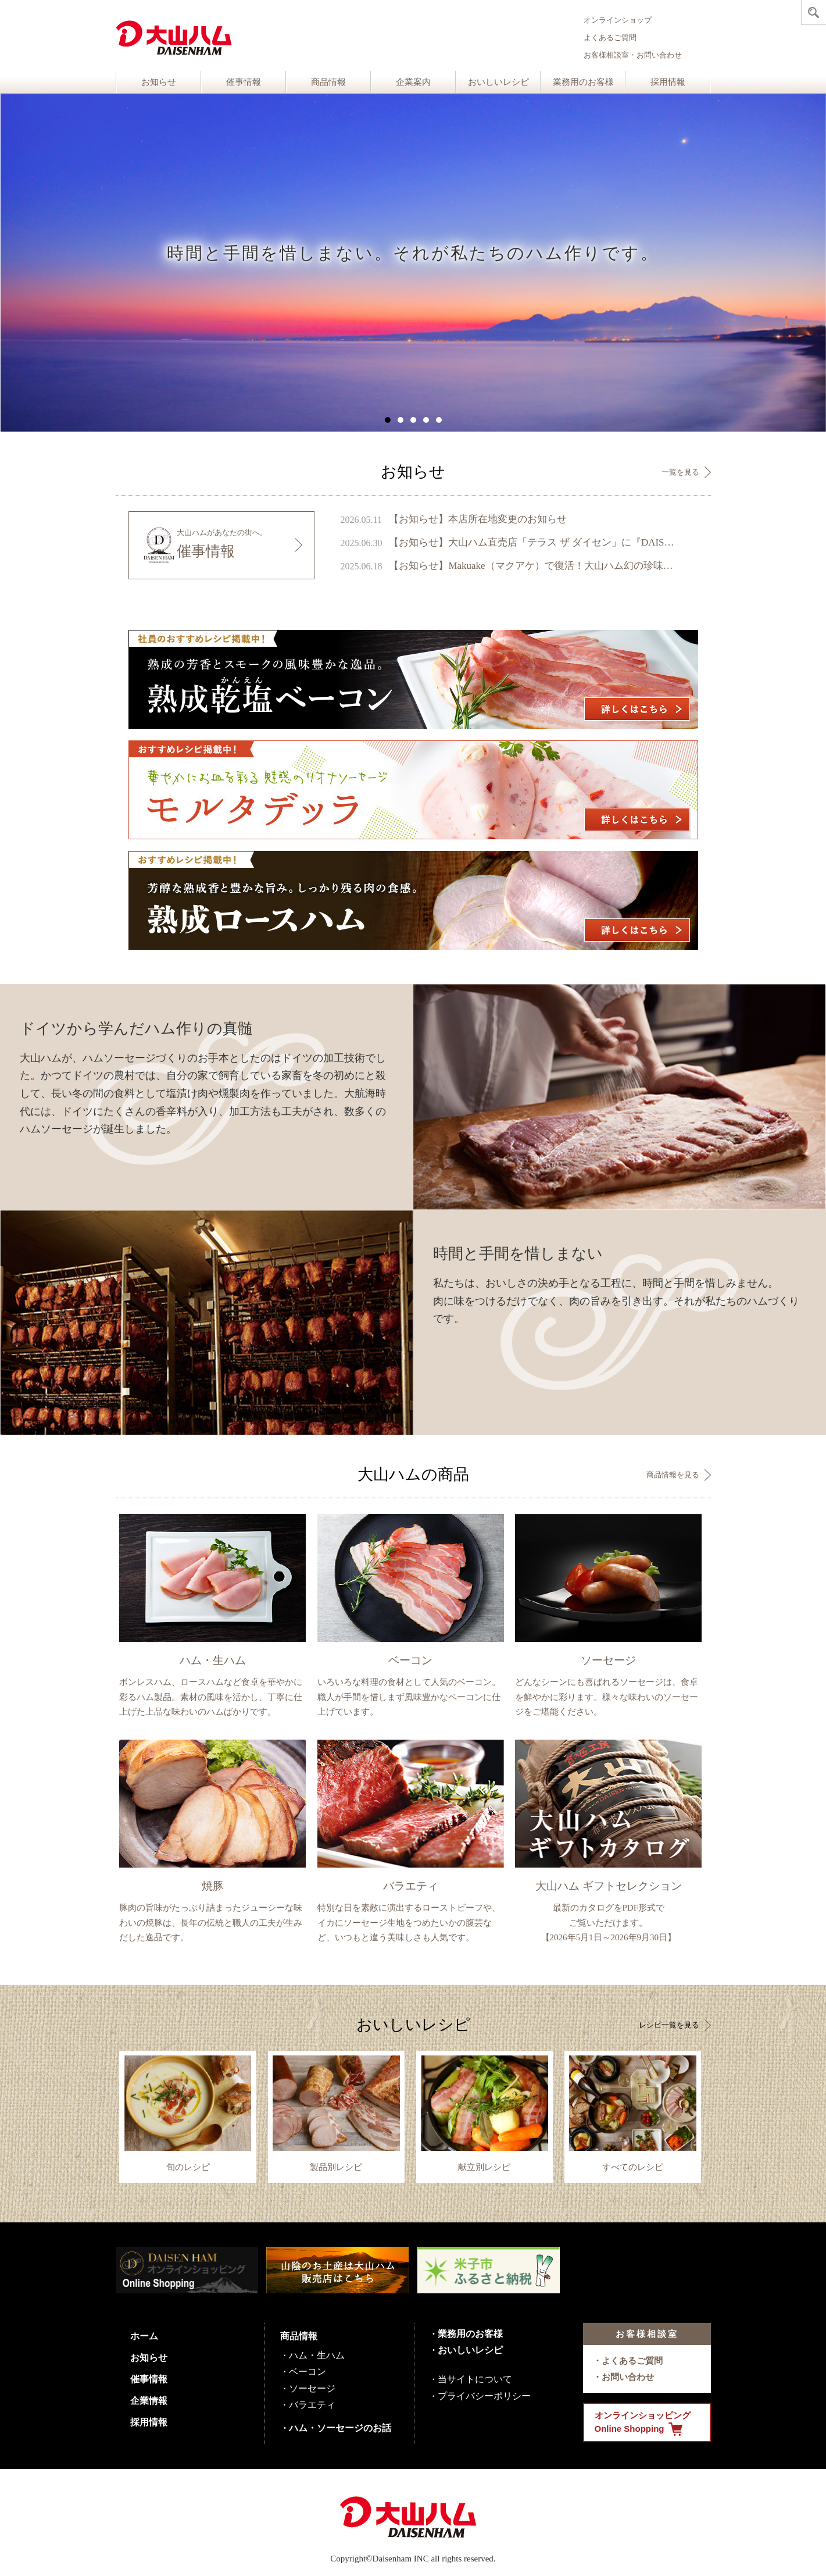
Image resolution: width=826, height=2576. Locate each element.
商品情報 (328, 82)
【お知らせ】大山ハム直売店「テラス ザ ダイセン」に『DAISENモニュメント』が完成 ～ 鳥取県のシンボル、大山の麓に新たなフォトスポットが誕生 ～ (533, 542)
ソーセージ (312, 2388)
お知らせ (158, 82)
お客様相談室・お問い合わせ (633, 55)
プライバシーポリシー (484, 2396)
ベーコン (307, 2372)
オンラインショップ (618, 20)
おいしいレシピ (498, 82)
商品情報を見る (672, 1474)
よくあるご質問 (610, 37)
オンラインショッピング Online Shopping (643, 2423)
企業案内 (413, 82)
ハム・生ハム (317, 2355)
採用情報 (667, 82)
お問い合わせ (628, 2377)
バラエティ (312, 2405)
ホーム (144, 2336)
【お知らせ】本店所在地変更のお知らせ (478, 519)
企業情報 (148, 2401)
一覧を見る (680, 472)
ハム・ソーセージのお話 (340, 2428)
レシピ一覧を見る (669, 2025)
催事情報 (243, 82)
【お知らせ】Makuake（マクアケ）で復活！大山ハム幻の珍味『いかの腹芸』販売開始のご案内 (533, 565)
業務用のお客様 (583, 82)
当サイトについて (475, 2379)
